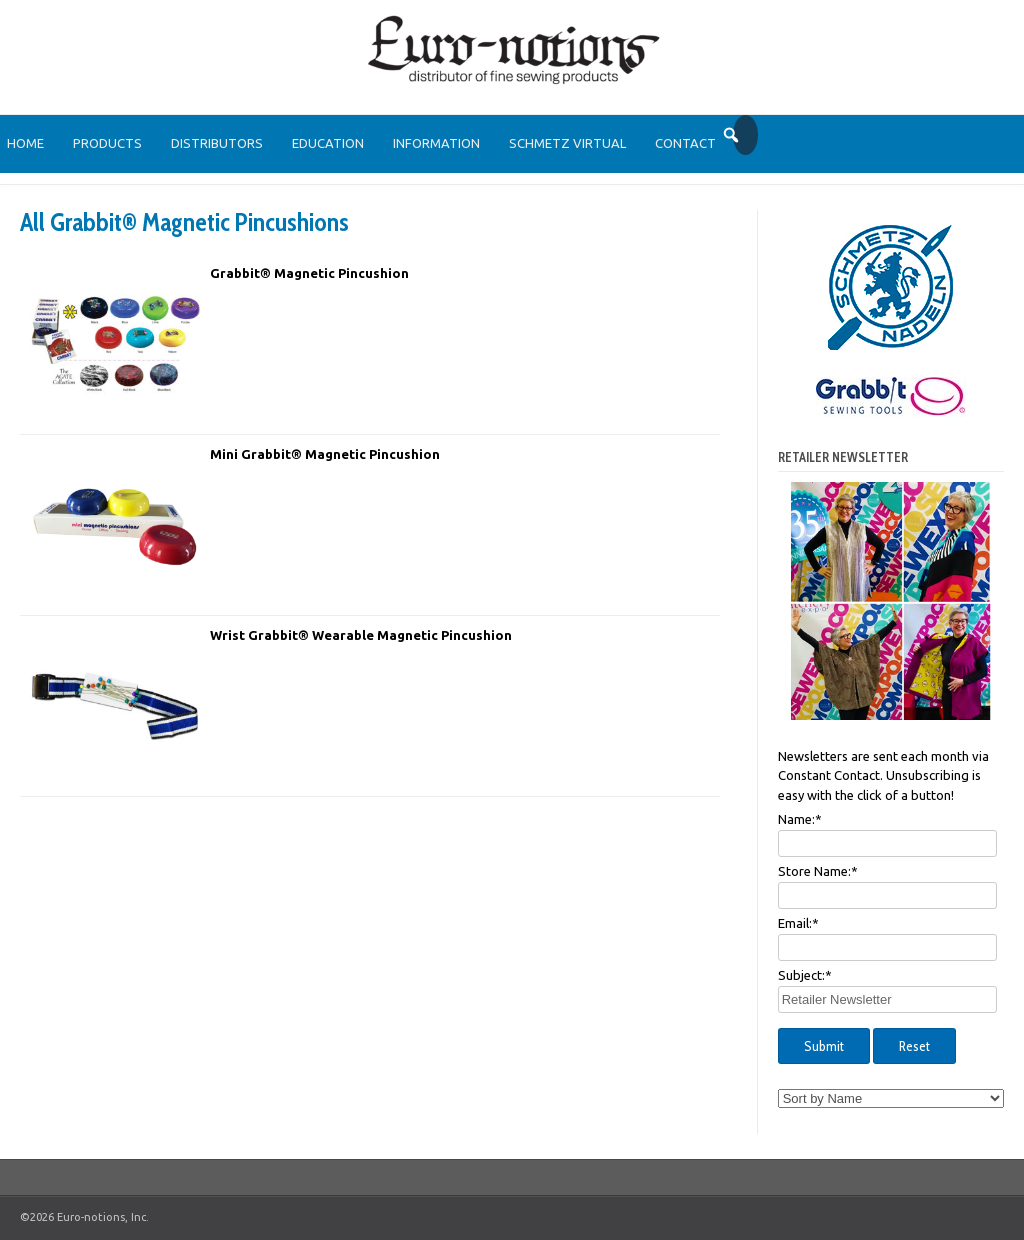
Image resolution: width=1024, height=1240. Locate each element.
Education (328, 143)
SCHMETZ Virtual (567, 143)
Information (436, 143)
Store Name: (818, 871)
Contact (685, 143)
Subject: (805, 975)
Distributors (217, 143)
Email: (798, 923)
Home (25, 143)
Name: (800, 819)
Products (107, 143)
